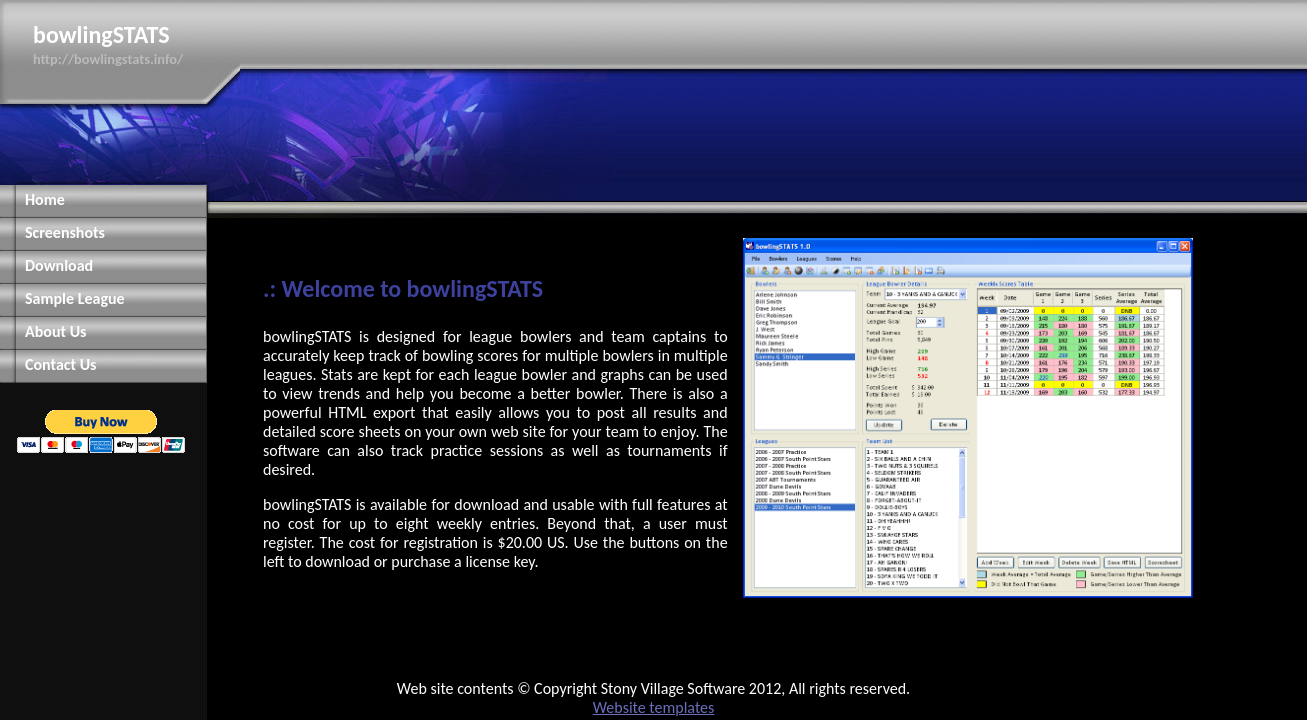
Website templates (654, 707)
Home (45, 199)
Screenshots (65, 232)
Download (59, 265)
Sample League (75, 298)
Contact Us (60, 364)
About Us (55, 331)
